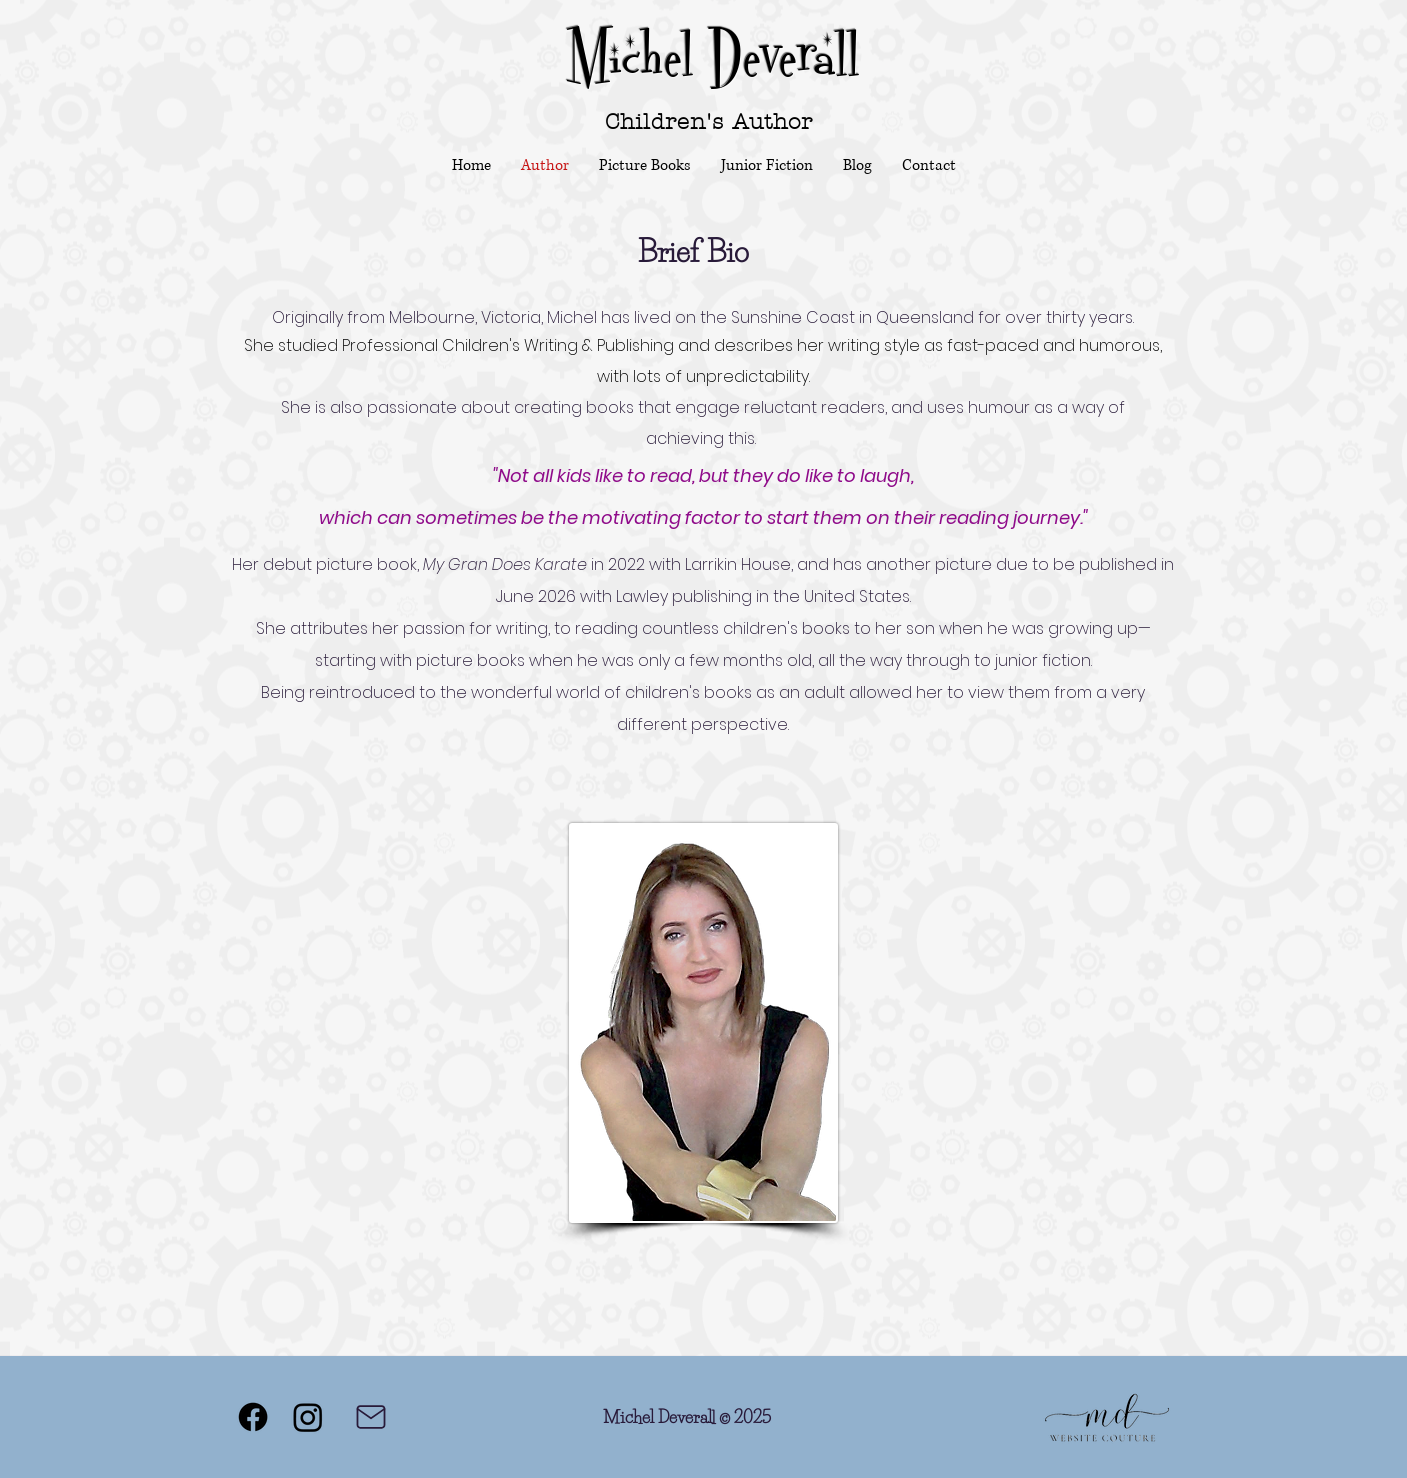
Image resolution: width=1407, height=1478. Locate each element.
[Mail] (371, 1417)
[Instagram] (308, 1417)
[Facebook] (253, 1417)
